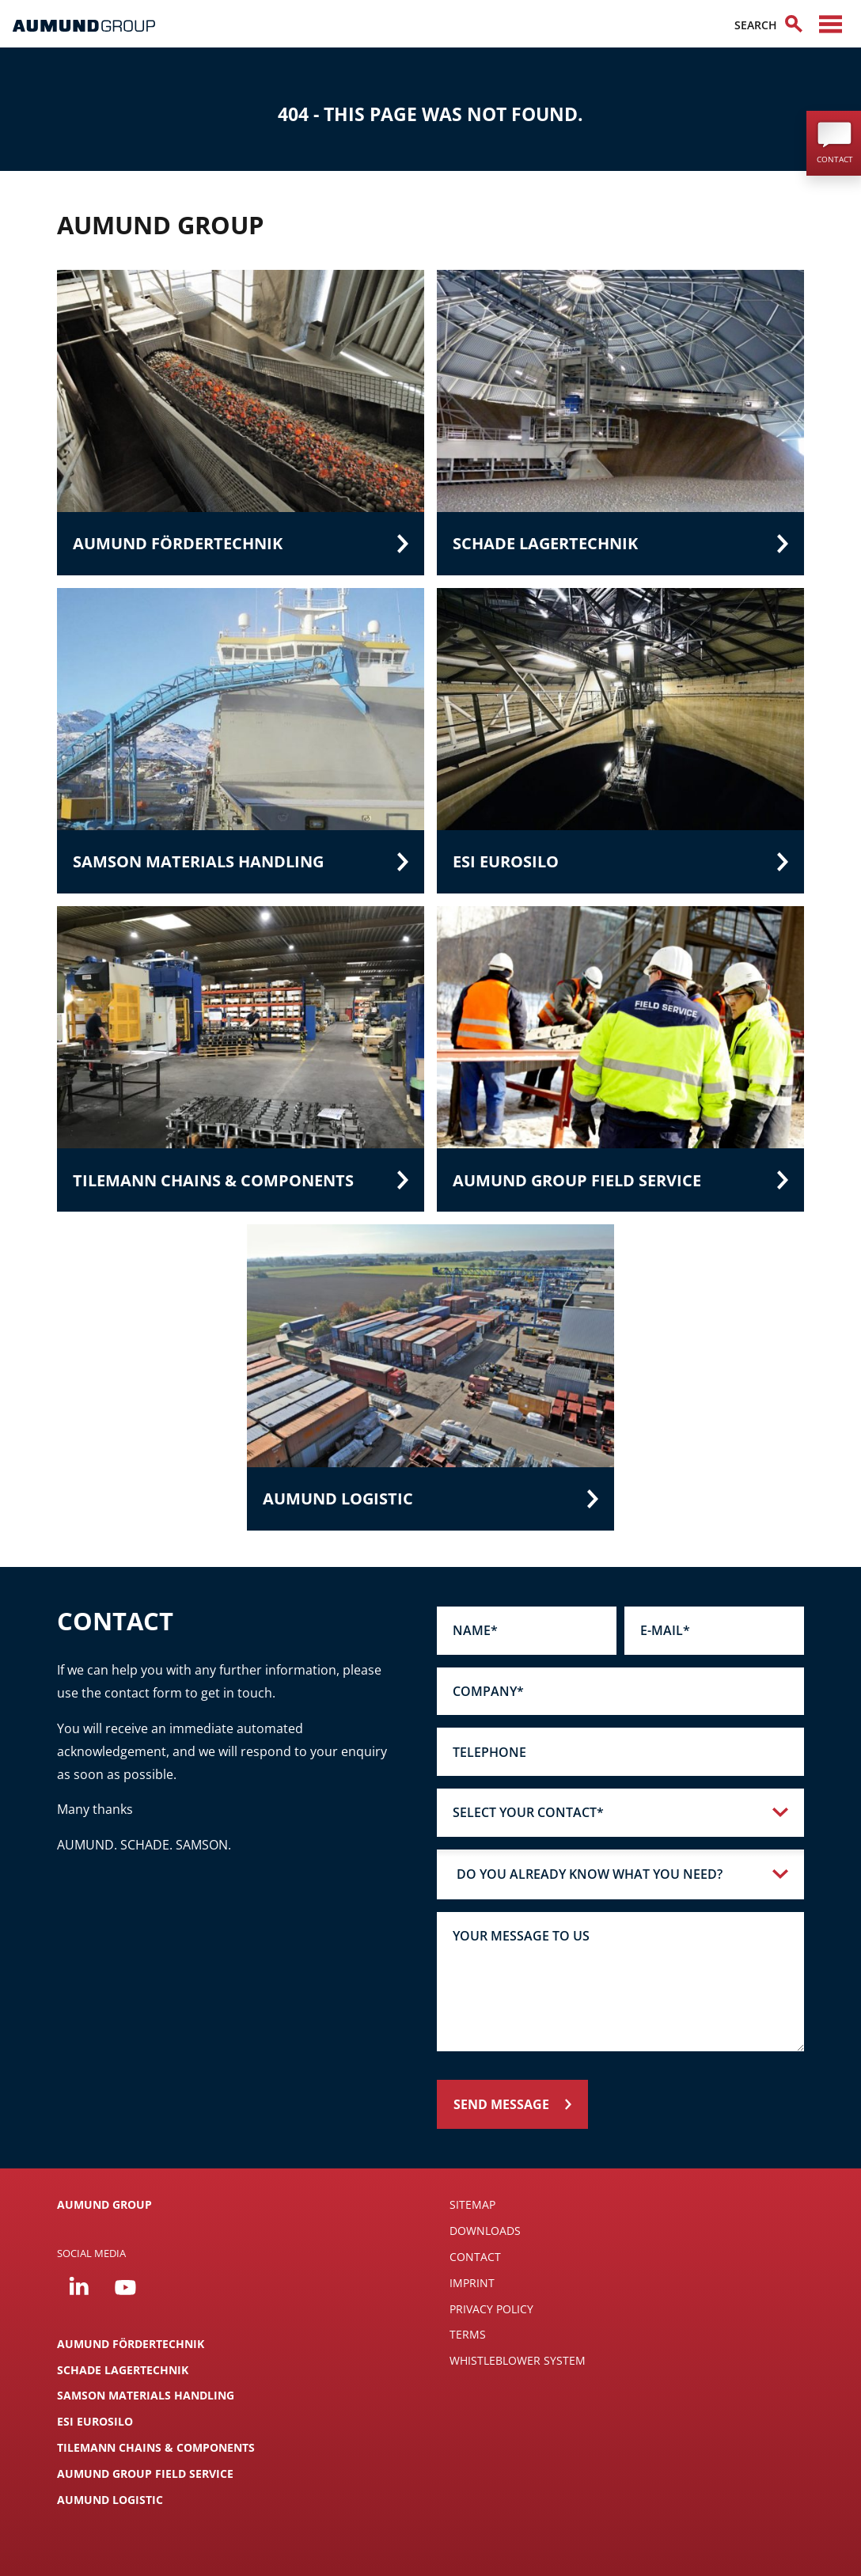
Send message (501, 2104)
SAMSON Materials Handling (145, 2395)
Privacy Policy (491, 2308)
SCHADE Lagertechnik (122, 2369)
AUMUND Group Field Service (145, 2473)
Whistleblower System (517, 2360)
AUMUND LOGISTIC (110, 2499)
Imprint (472, 2282)
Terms (467, 2334)
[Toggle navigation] (830, 24)
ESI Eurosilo (95, 2421)
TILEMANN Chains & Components (156, 2447)
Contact (475, 2256)
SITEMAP (472, 2204)
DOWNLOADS (485, 2230)
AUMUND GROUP (104, 2204)
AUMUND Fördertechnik (130, 2343)
